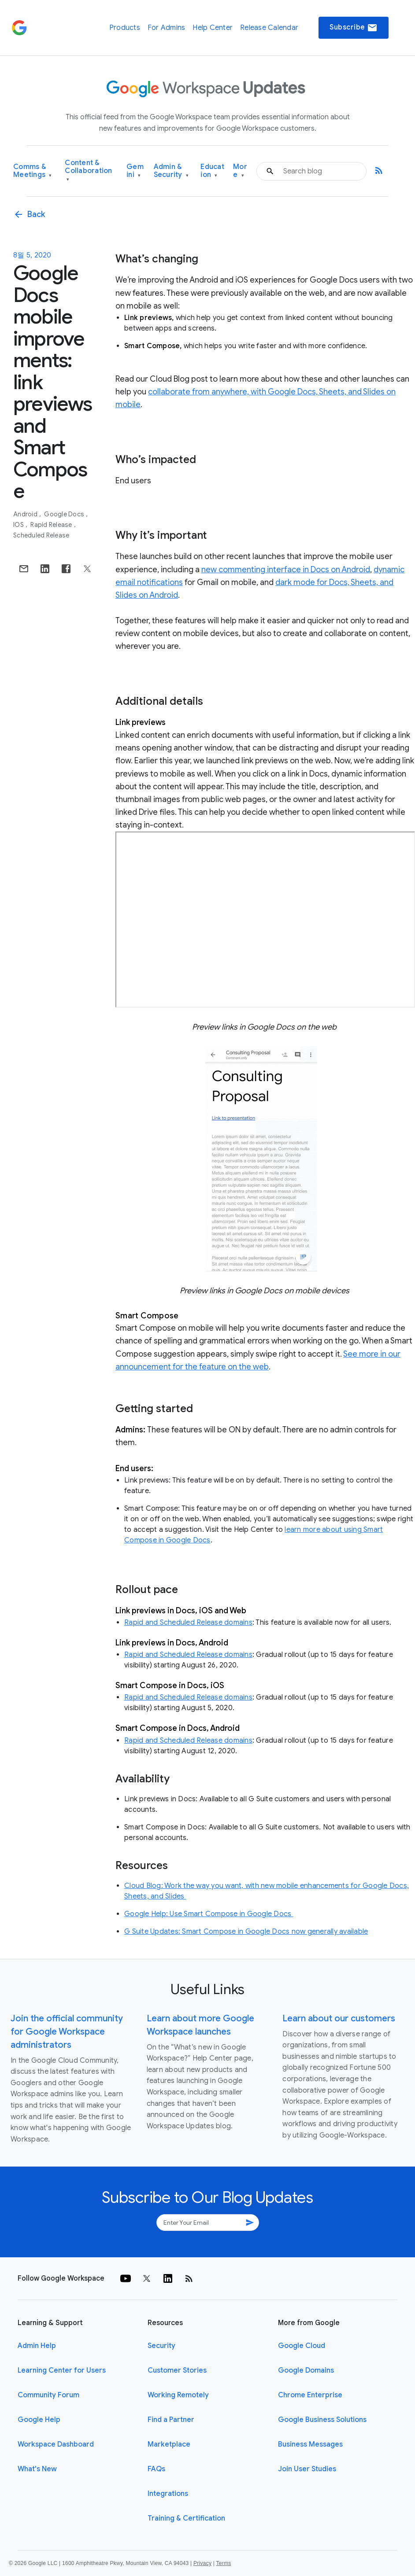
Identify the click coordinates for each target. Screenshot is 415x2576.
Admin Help (37, 2345)
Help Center (213, 27)
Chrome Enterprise (310, 2395)
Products (124, 27)
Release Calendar (269, 27)
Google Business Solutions (322, 2419)
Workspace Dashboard (56, 2444)
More (240, 171)
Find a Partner (171, 2419)
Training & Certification (186, 2518)
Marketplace (169, 2444)
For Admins (166, 27)
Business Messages (310, 2444)
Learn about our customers (338, 2018)
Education (212, 171)
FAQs (156, 2469)
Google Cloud (301, 2345)
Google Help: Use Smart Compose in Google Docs (208, 1914)
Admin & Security (171, 171)
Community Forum (48, 2395)
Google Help (39, 2419)
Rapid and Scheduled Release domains (188, 1622)
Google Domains (306, 2370)
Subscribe (354, 27)
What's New (37, 2469)
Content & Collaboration (88, 171)
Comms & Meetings (32, 171)
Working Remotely (178, 2395)
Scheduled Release (41, 535)
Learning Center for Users (62, 2370)
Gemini (135, 171)
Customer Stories (177, 2370)
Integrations (168, 2493)
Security (161, 2345)
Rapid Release (52, 525)
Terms (223, 2563)
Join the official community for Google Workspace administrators (67, 2031)
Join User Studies (307, 2469)
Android (26, 514)
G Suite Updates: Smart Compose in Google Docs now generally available (246, 1931)
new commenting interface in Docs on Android (285, 569)
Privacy (202, 2563)
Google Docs (64, 514)
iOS (19, 525)
